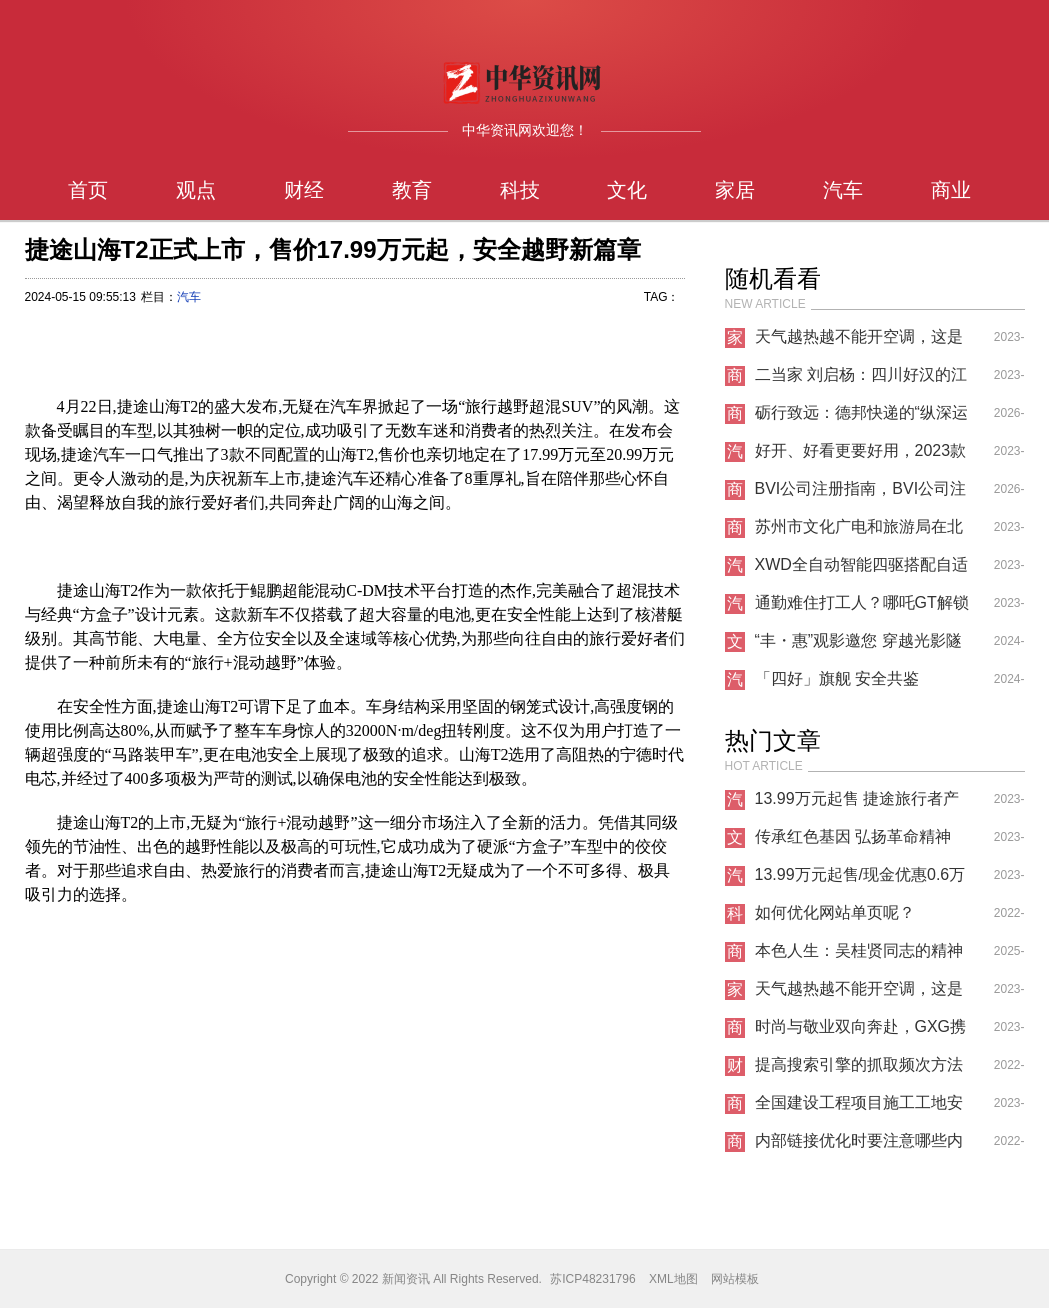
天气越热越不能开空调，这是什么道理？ (859, 342)
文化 (627, 190)
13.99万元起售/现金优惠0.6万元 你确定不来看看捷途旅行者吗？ (861, 880)
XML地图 (673, 1279)
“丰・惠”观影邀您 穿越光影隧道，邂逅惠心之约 (858, 646)
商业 (951, 190)
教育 (412, 190)
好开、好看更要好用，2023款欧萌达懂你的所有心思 (861, 456)
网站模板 (735, 1279)
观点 (196, 190)
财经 (304, 190)
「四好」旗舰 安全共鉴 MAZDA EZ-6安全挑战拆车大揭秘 (858, 684)
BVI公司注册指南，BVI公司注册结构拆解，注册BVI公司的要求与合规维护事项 (861, 494)
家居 (735, 190)
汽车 (843, 190)
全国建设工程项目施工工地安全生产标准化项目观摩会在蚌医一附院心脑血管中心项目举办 (859, 1108)
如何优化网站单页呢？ (835, 912)
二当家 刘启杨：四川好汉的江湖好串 (861, 380)
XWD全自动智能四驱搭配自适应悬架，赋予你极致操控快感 (861, 570)
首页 (88, 190)
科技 (520, 190)
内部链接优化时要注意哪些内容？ (859, 1146)
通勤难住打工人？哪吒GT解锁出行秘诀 (862, 608)
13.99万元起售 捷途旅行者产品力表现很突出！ (857, 804)
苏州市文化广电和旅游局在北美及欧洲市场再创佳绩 (859, 532)
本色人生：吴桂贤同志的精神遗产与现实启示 (859, 956)
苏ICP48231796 (592, 1279)
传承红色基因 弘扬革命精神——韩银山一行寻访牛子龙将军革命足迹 (859, 842)
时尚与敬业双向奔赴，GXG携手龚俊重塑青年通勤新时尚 (861, 1032)
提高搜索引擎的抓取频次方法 (859, 1064)
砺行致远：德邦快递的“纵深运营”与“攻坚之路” (861, 418)
